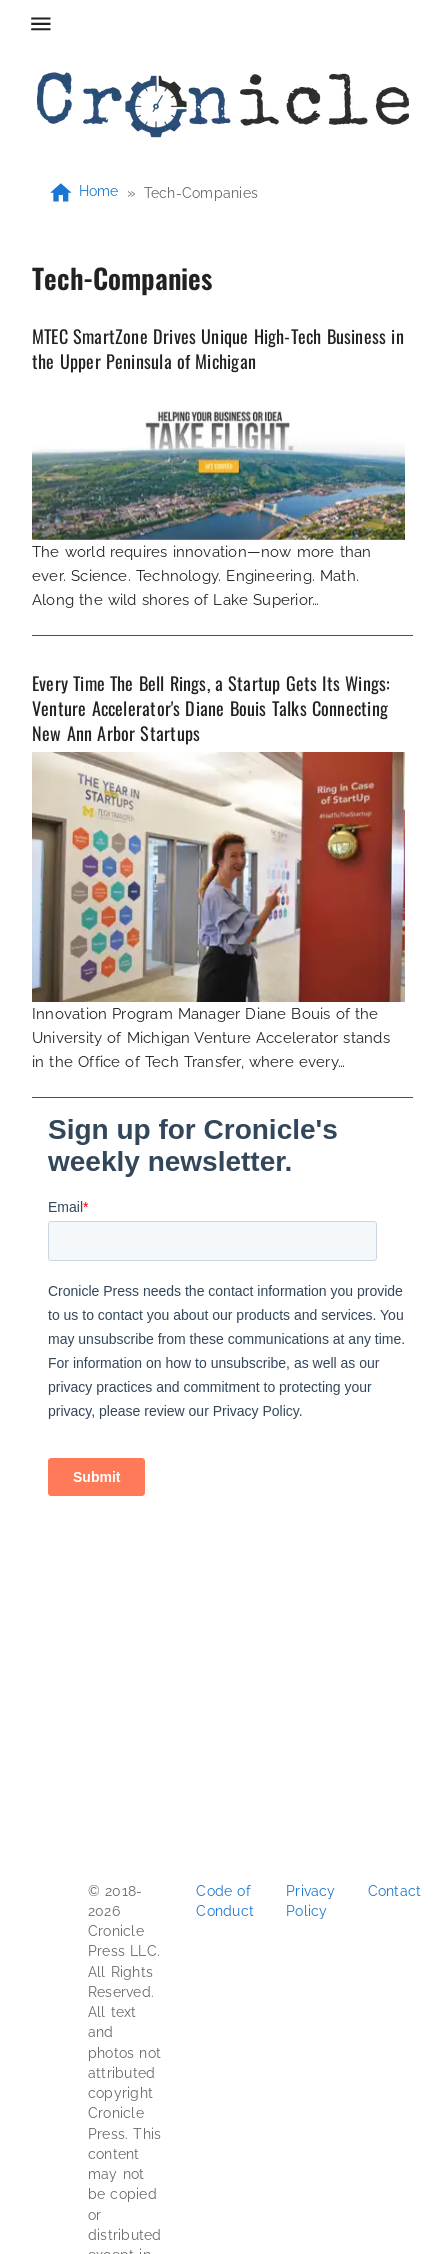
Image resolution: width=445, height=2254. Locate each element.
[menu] (41, 24)
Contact (395, 1891)
